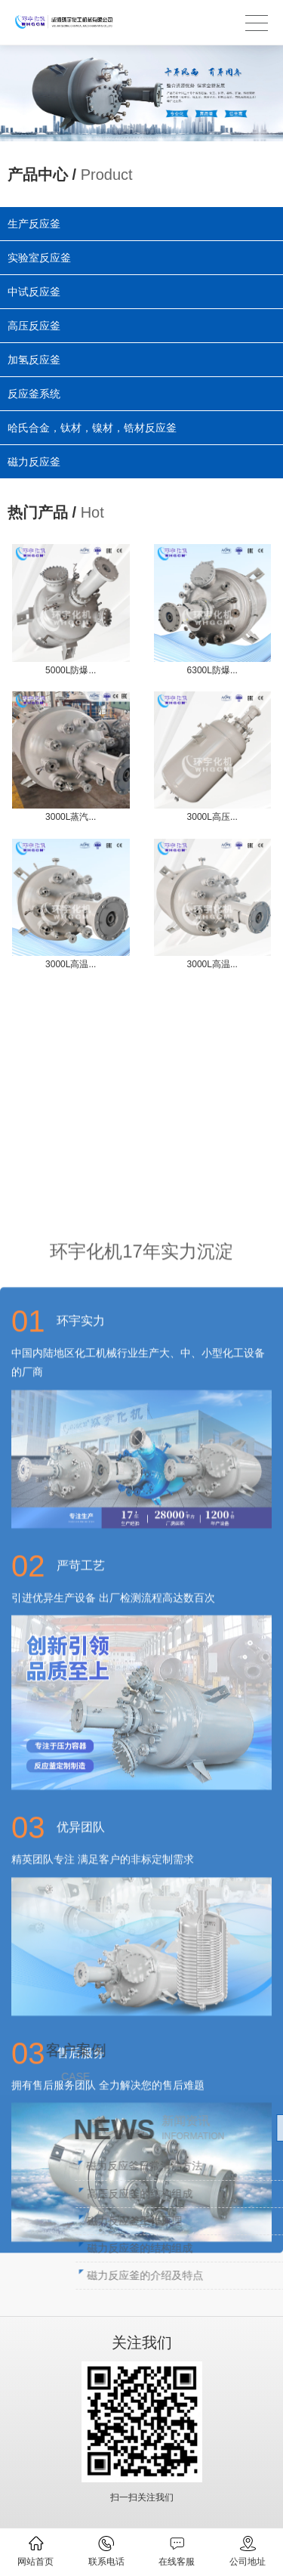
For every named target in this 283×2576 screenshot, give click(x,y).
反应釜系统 (35, 391)
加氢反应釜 (34, 359)
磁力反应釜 (37, 456)
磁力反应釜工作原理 (225, 2221)
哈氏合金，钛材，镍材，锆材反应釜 (93, 425)
